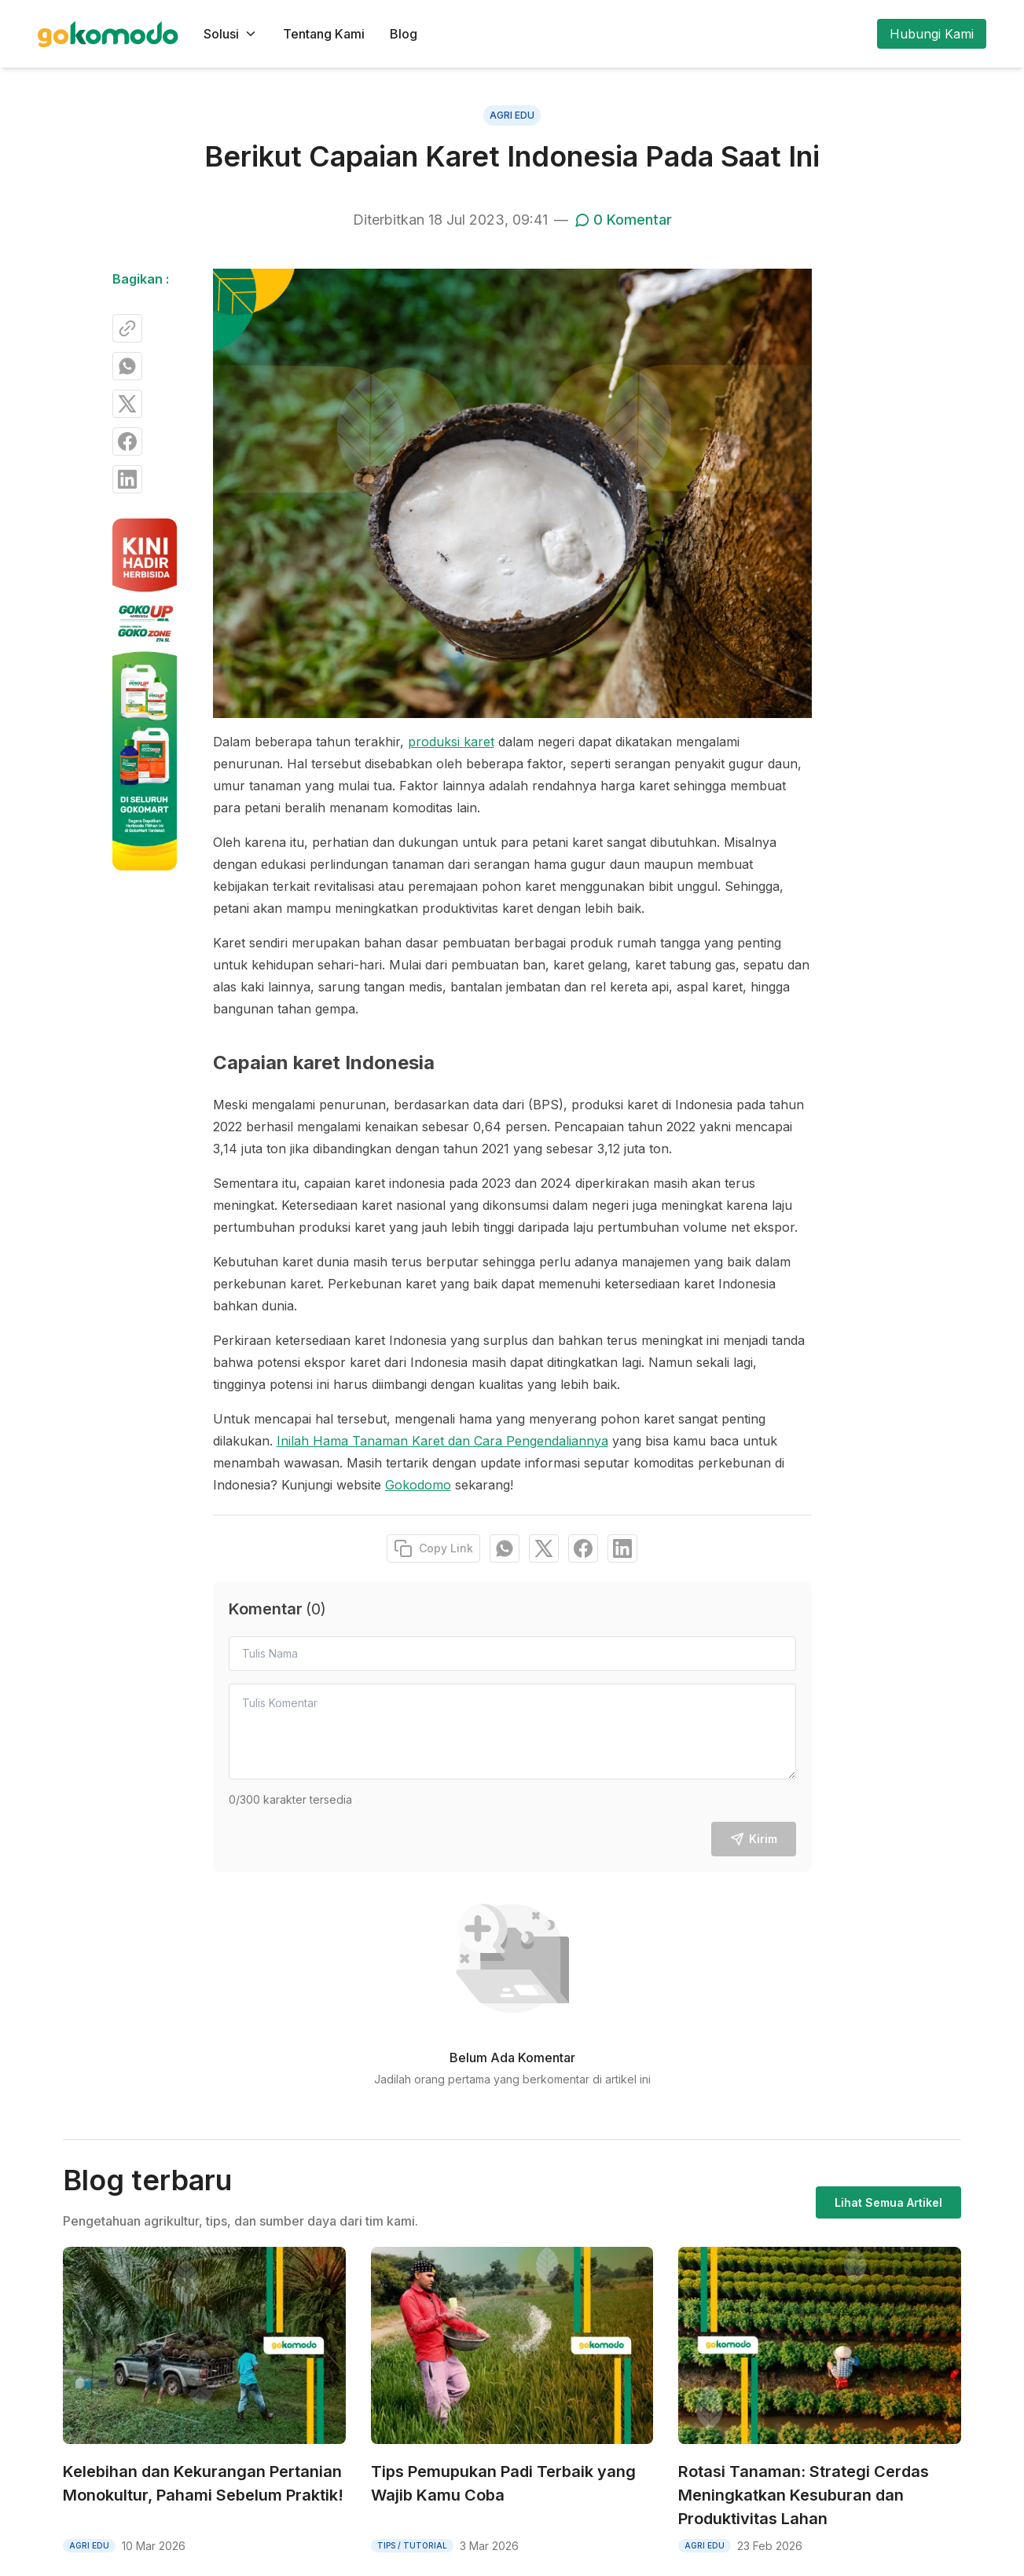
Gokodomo (418, 1485)
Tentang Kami (324, 34)
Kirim (753, 1839)
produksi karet (451, 741)
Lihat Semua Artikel (888, 2202)
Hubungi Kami (932, 34)
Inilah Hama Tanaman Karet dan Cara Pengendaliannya (442, 1441)
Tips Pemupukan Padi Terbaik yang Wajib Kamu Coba (503, 2483)
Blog (403, 34)
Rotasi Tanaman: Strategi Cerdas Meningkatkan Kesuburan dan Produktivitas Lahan (803, 2495)
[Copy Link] (127, 328)
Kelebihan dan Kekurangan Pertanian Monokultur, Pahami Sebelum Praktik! (203, 2483)
